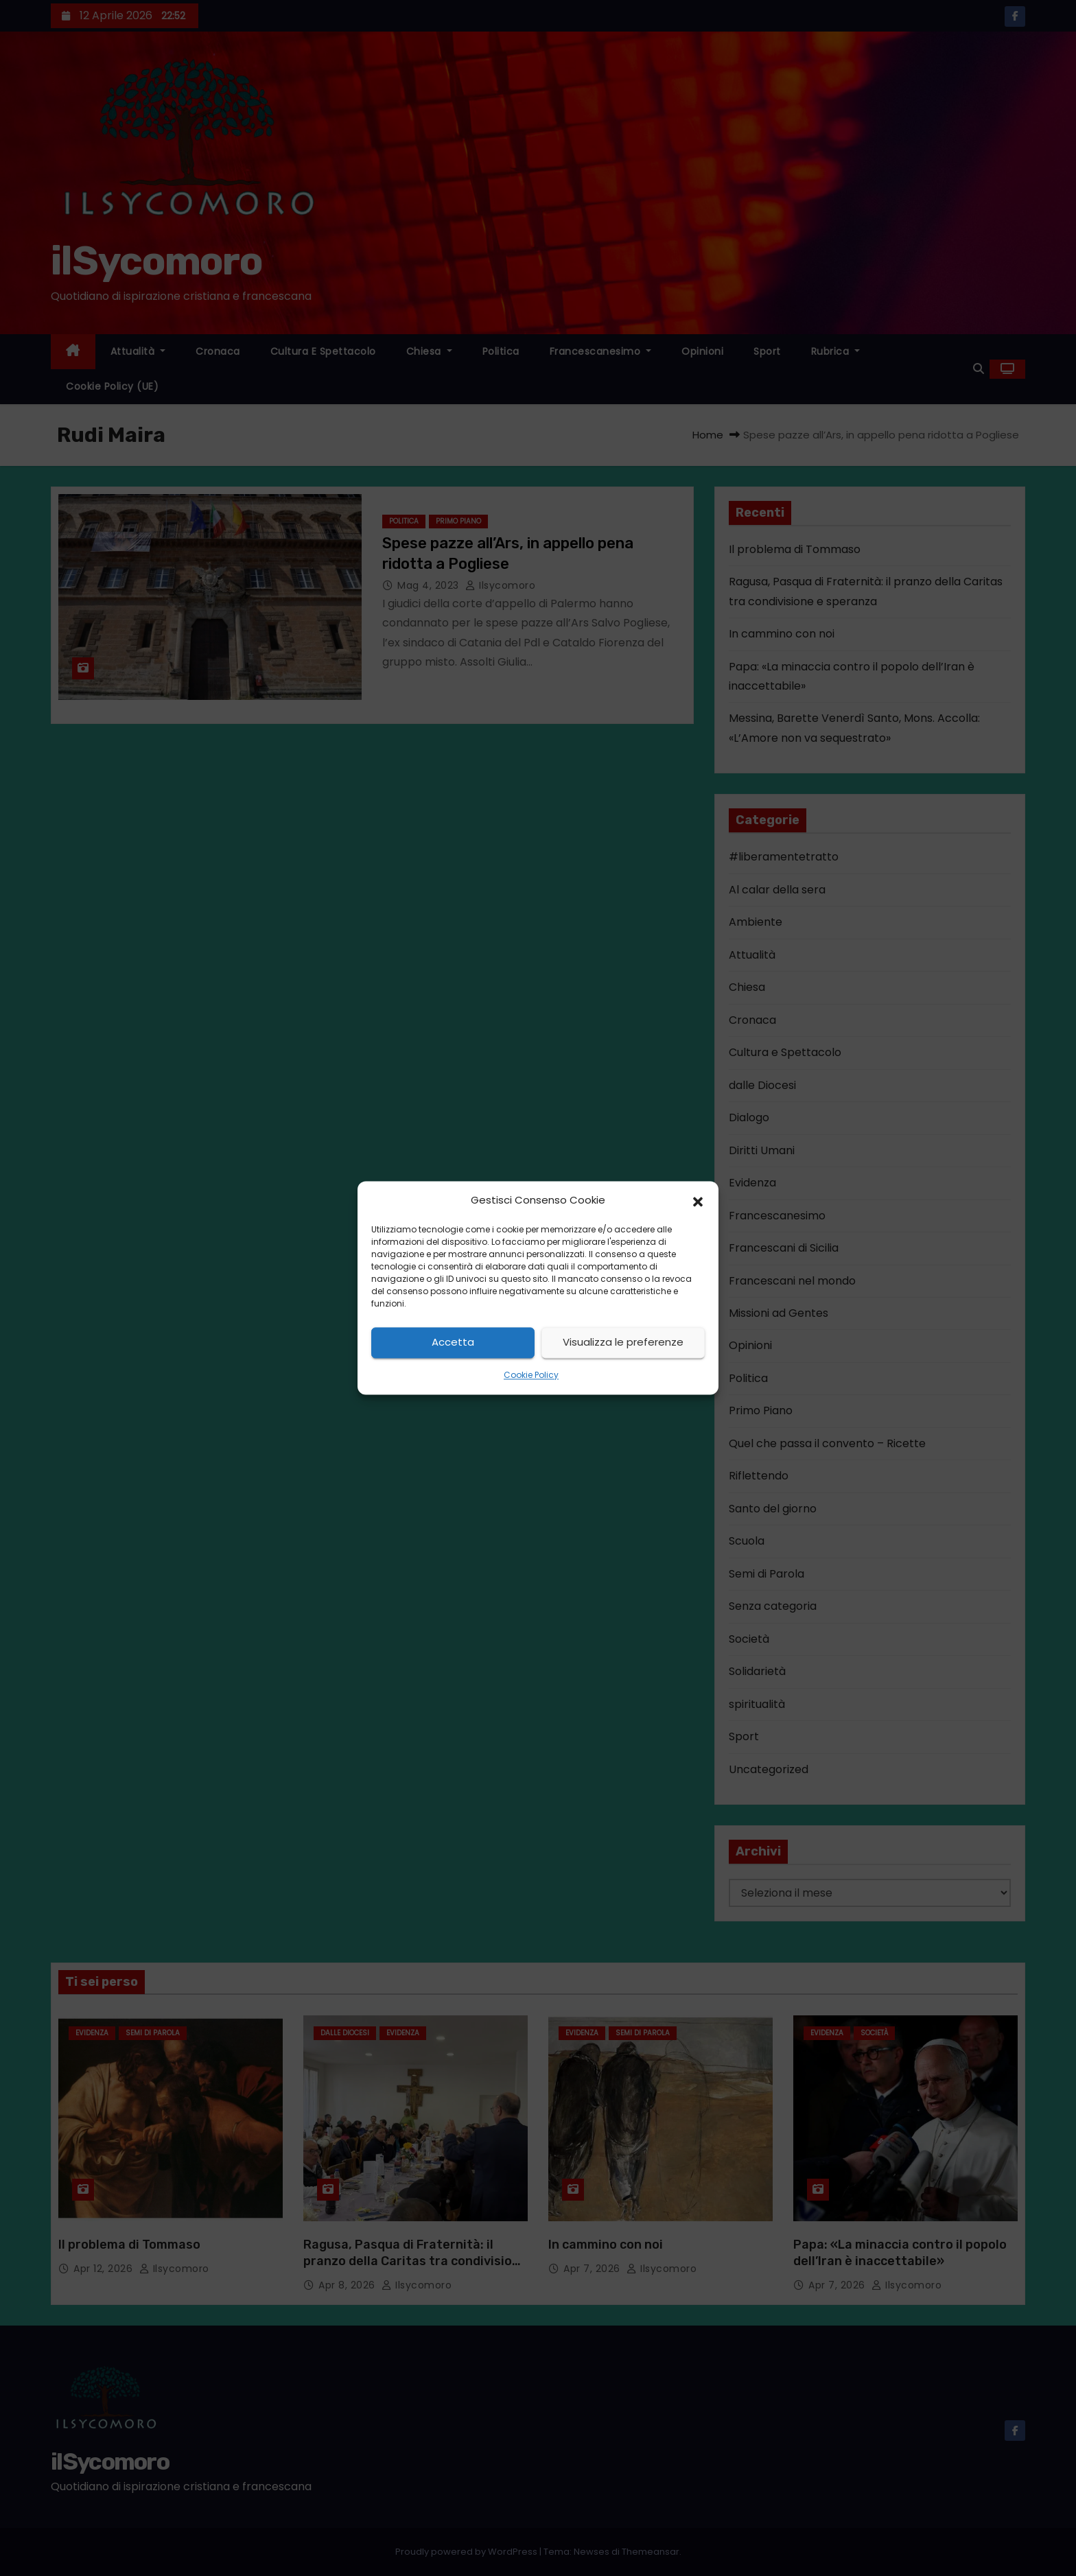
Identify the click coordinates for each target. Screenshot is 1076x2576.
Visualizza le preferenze (623, 1342)
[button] (698, 1201)
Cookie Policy (531, 1375)
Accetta (453, 1342)
